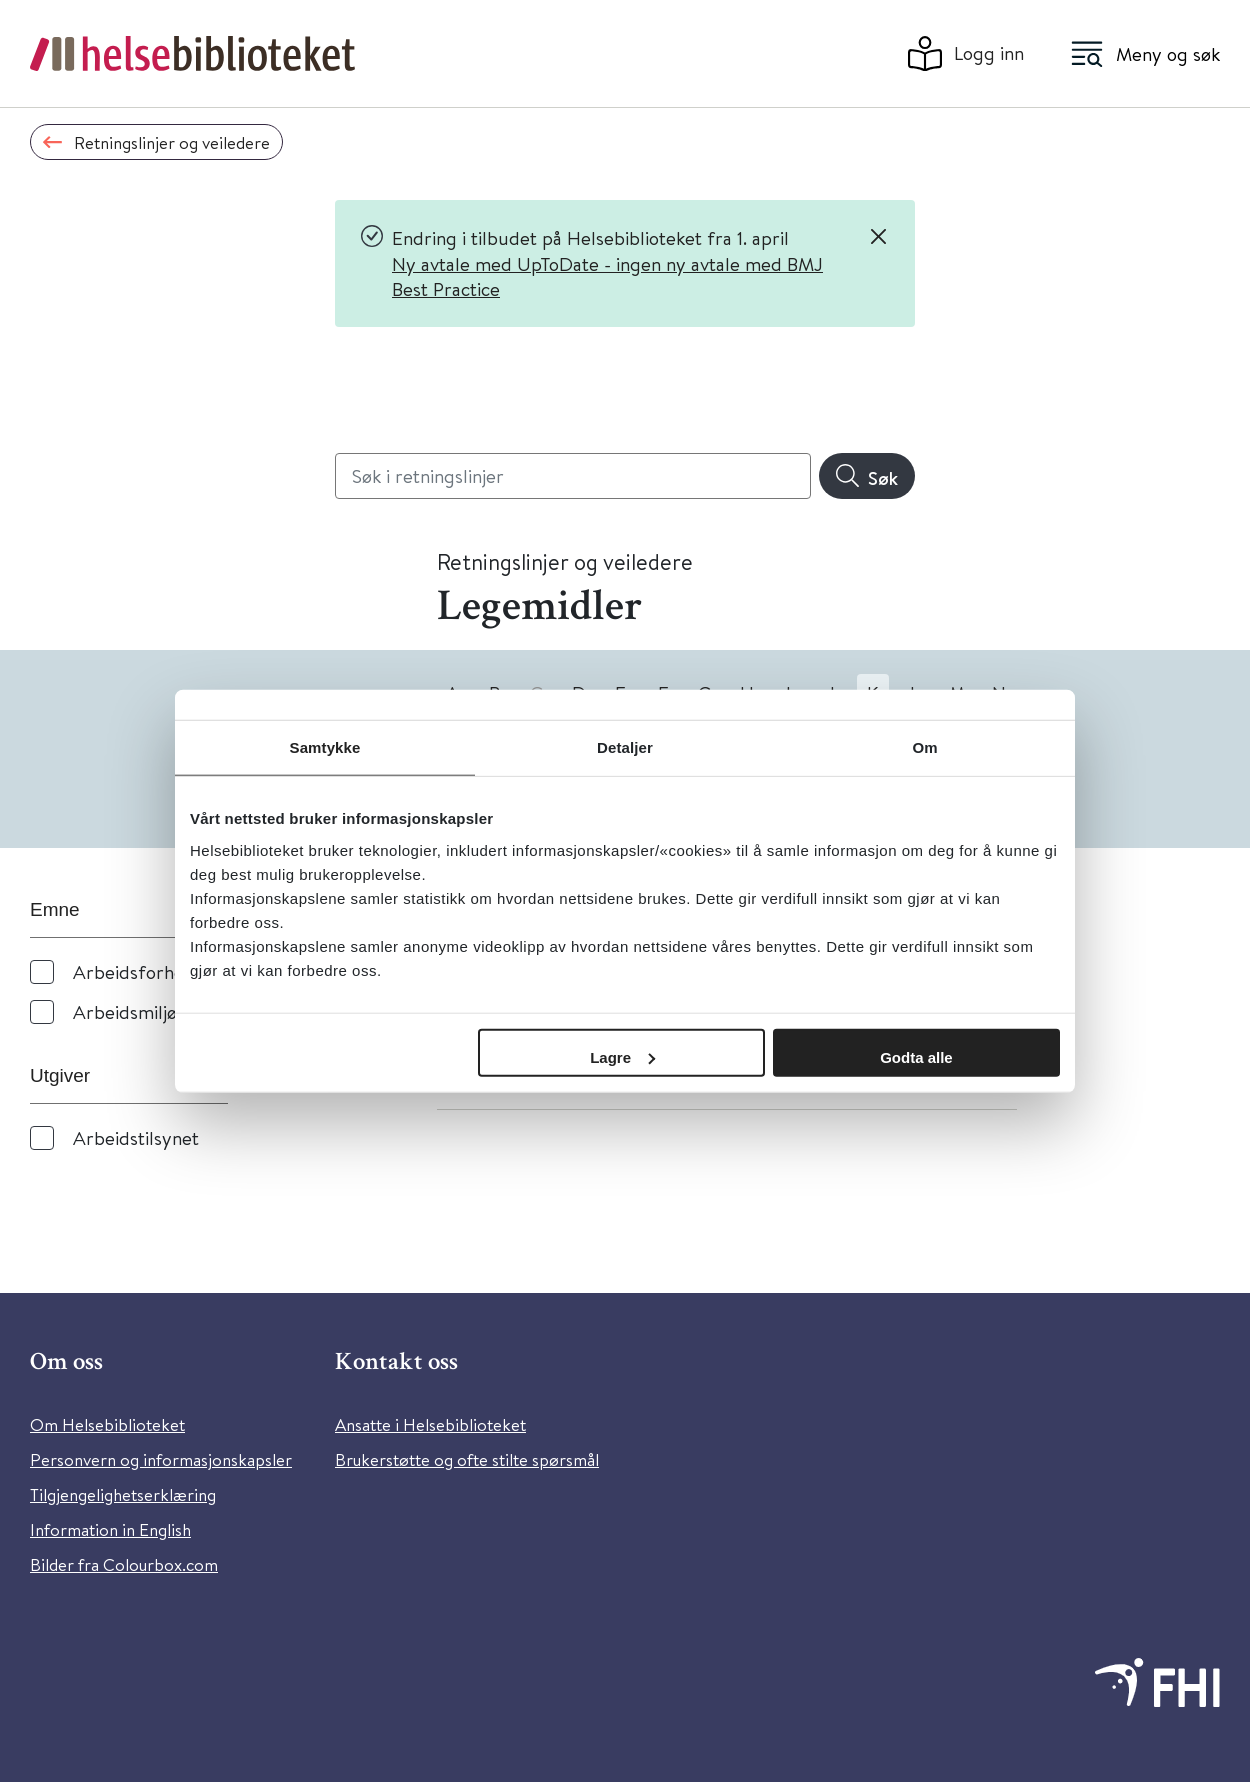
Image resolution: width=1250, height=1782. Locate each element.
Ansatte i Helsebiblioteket (430, 1424)
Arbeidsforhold (136, 971)
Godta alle (916, 1056)
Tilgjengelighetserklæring (123, 1494)
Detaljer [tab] (625, 747)
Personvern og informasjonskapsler (161, 1459)
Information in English (110, 1529)
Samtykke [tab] (325, 747)
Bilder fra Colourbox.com (124, 1564)
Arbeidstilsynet (136, 1137)
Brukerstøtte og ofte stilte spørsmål (467, 1459)
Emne (55, 909)
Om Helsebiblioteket (107, 1424)
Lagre (622, 1056)
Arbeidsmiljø (125, 1011)
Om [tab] (924, 747)
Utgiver (60, 1075)
